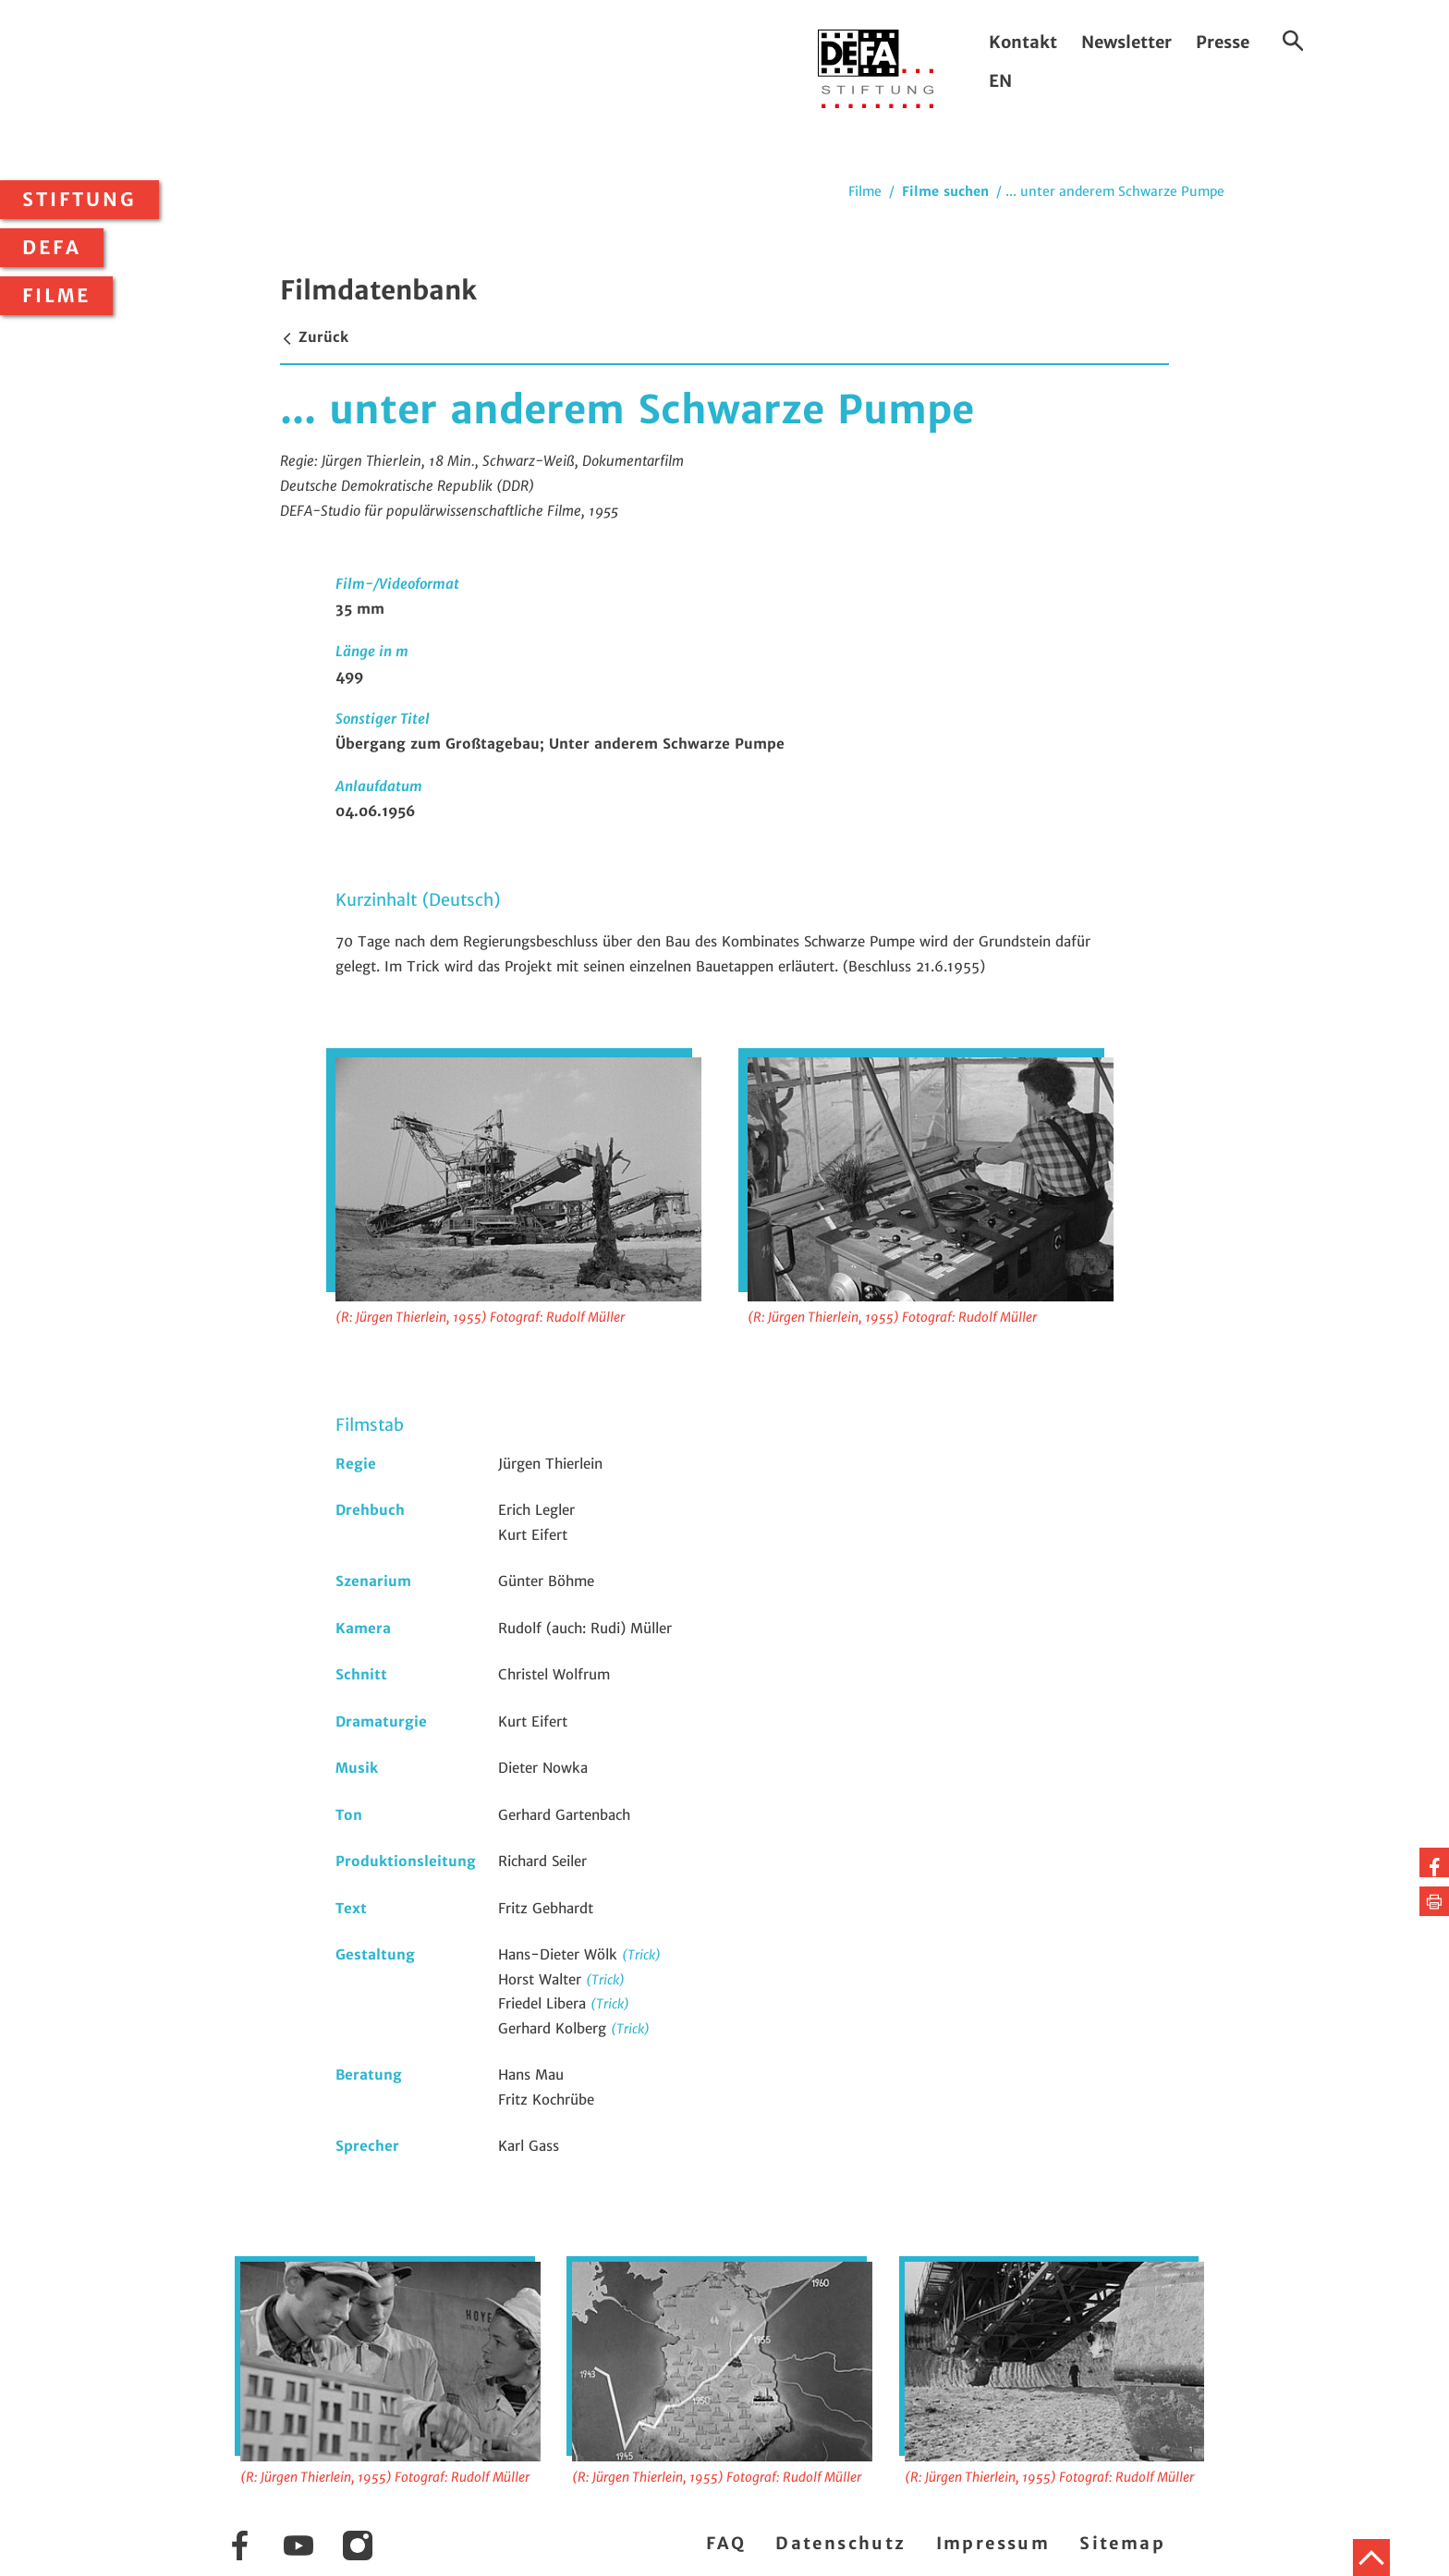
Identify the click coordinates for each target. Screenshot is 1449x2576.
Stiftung (79, 200)
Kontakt (1023, 42)
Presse (1222, 42)
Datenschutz (840, 2543)
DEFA (51, 248)
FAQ (726, 2543)
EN (1000, 81)
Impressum (993, 2543)
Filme (56, 296)
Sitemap (1122, 2543)
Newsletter (1126, 42)
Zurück (314, 337)
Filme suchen (945, 191)
